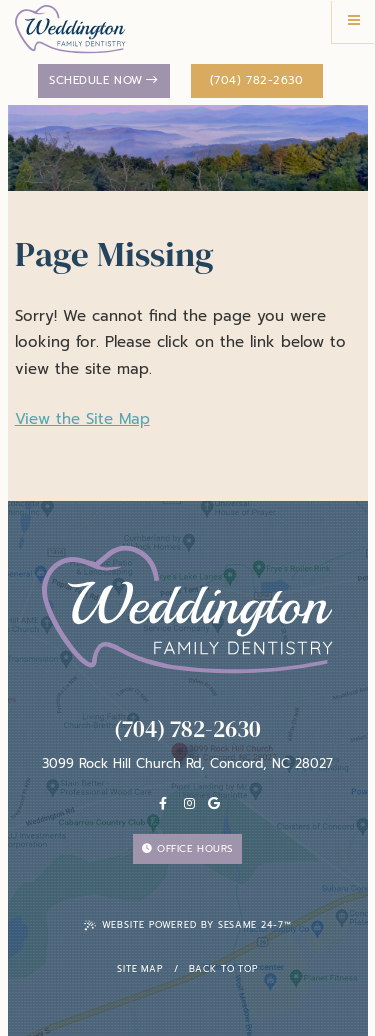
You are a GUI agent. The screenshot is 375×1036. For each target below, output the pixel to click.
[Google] (214, 804)
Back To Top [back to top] (223, 969)
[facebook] (163, 804)
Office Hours (187, 848)
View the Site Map (82, 419)
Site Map (140, 969)
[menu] (353, 21)
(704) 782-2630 (257, 80)
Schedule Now (103, 80)
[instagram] (190, 804)
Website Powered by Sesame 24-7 (188, 925)
